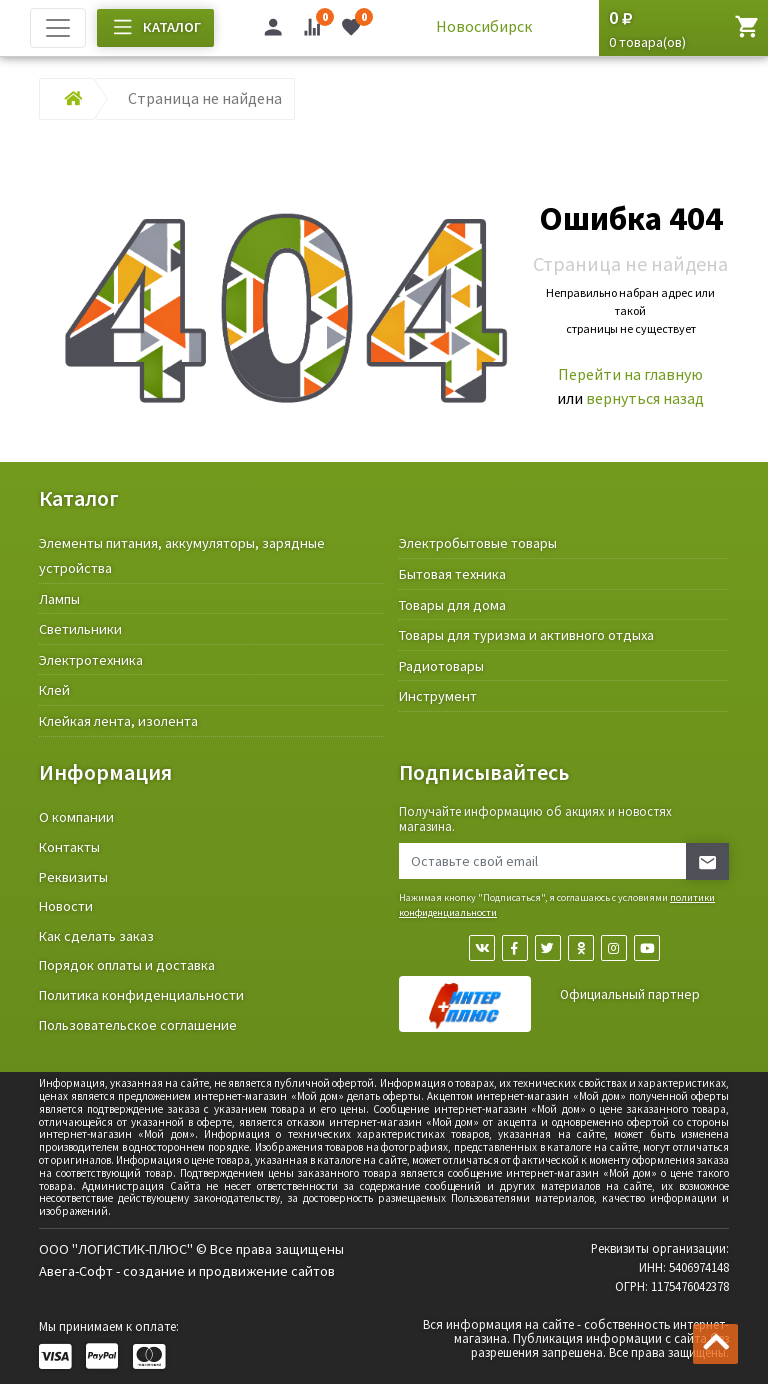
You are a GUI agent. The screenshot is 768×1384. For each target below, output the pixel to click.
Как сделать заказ (96, 936)
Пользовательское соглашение (138, 1025)
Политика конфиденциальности (141, 995)
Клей (54, 690)
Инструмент (438, 696)
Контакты (69, 847)
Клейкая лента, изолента (118, 721)
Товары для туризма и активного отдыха (526, 635)
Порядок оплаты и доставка (127, 965)
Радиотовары (441, 666)
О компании (76, 817)
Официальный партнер (630, 994)
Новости (66, 906)
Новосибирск (484, 26)
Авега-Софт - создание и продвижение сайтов (187, 1271)
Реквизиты (73, 877)
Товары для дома (452, 605)
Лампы (59, 599)
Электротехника (91, 660)
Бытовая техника (452, 574)
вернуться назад (645, 398)
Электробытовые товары (478, 543)
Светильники (80, 629)
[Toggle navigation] (58, 28)
